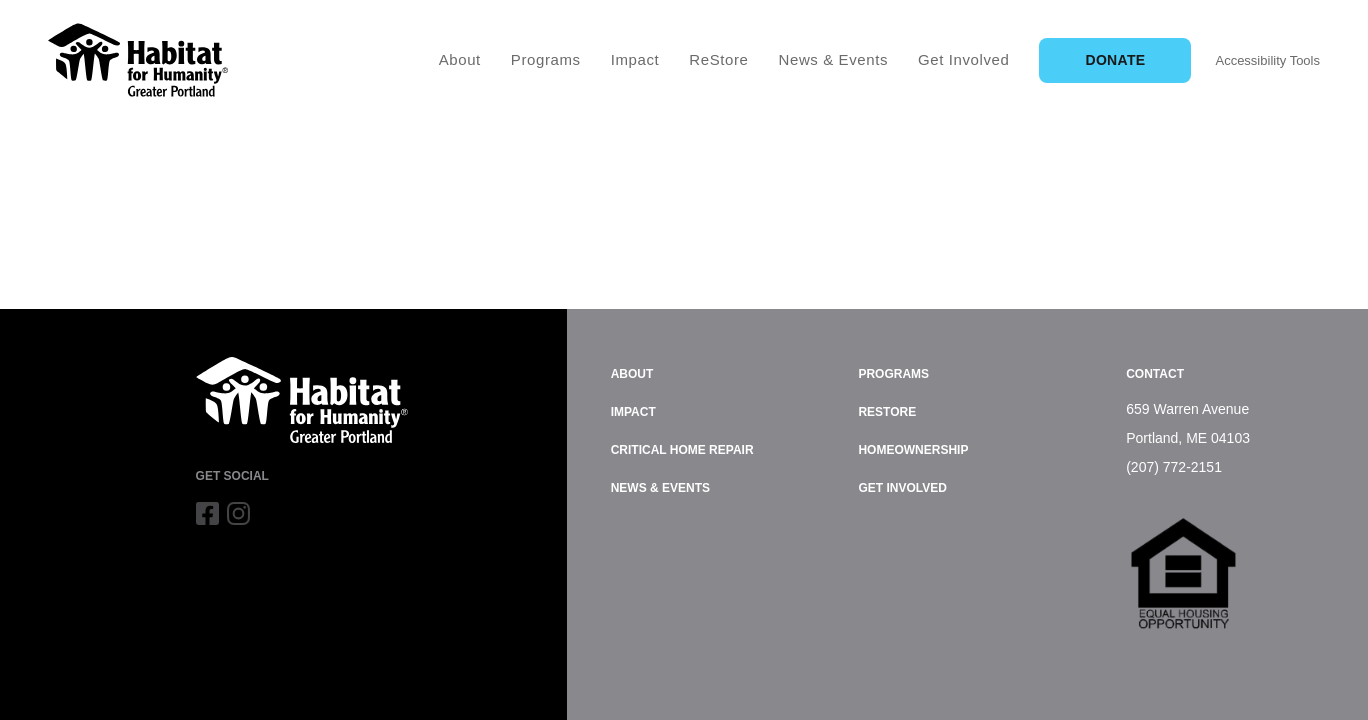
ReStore (718, 59)
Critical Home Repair (682, 450)
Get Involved (963, 59)
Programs (546, 59)
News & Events (834, 59)
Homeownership (913, 450)
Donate (1115, 60)
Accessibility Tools (1267, 60)
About (460, 59)
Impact (635, 59)
